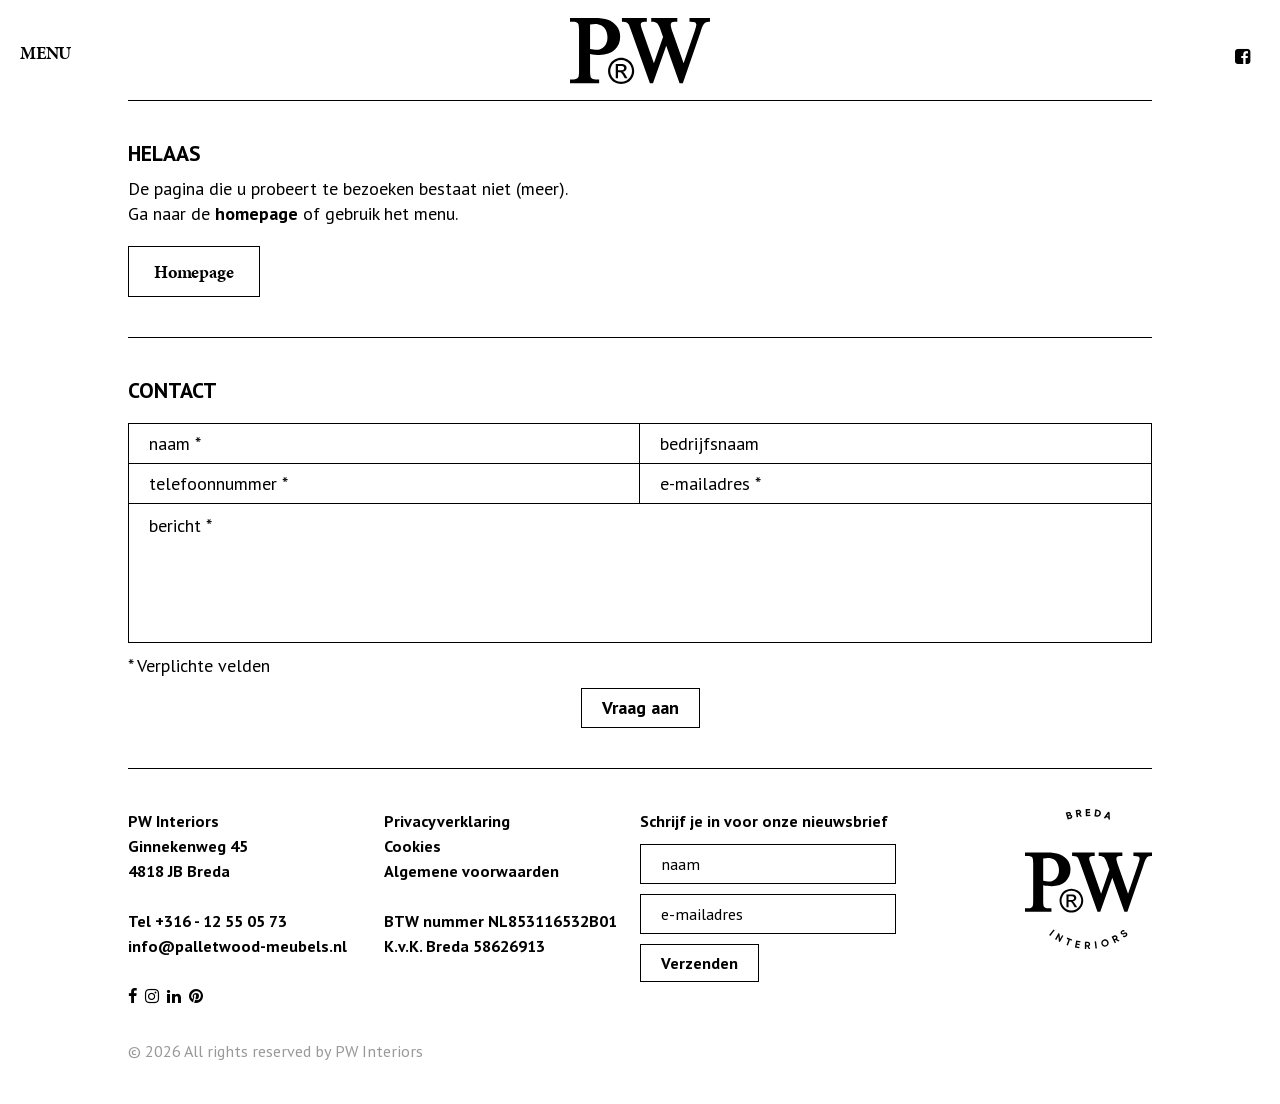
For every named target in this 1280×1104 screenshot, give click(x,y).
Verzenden (699, 963)
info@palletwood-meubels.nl (237, 946)
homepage (256, 213)
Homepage (194, 271)
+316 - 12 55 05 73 (221, 921)
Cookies (412, 846)
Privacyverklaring (447, 821)
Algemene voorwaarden (471, 871)
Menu (45, 52)
